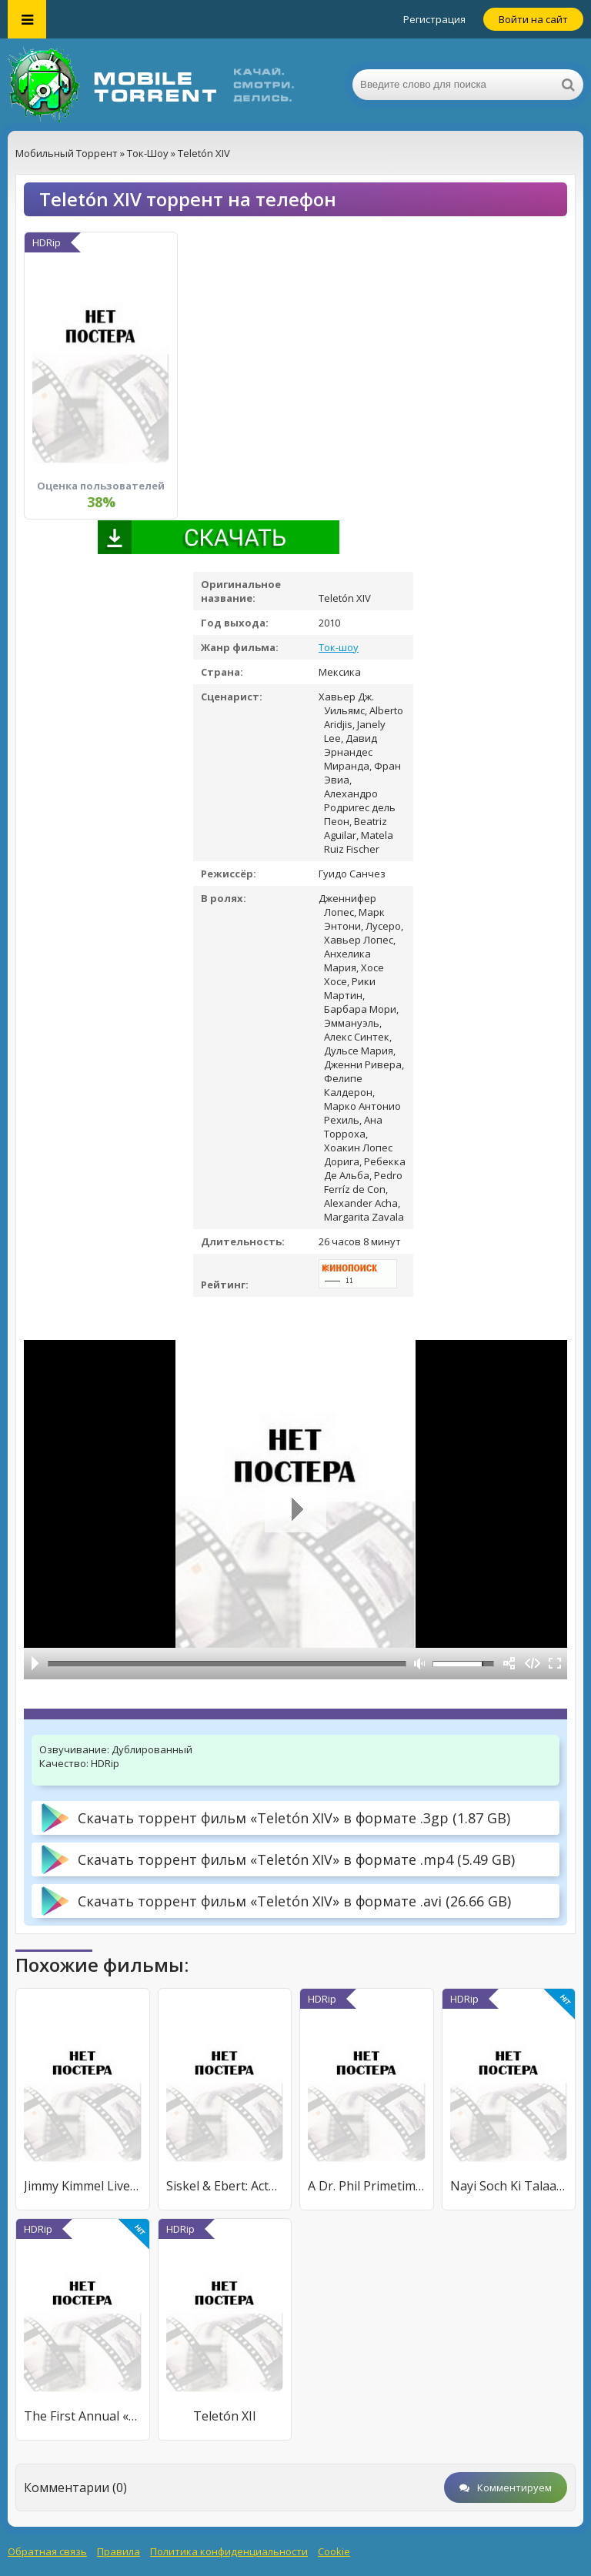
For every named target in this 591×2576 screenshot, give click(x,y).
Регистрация (434, 19)
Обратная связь (47, 2551)
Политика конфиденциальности (229, 2551)
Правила (118, 2551)
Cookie (334, 2551)
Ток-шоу (339, 647)
